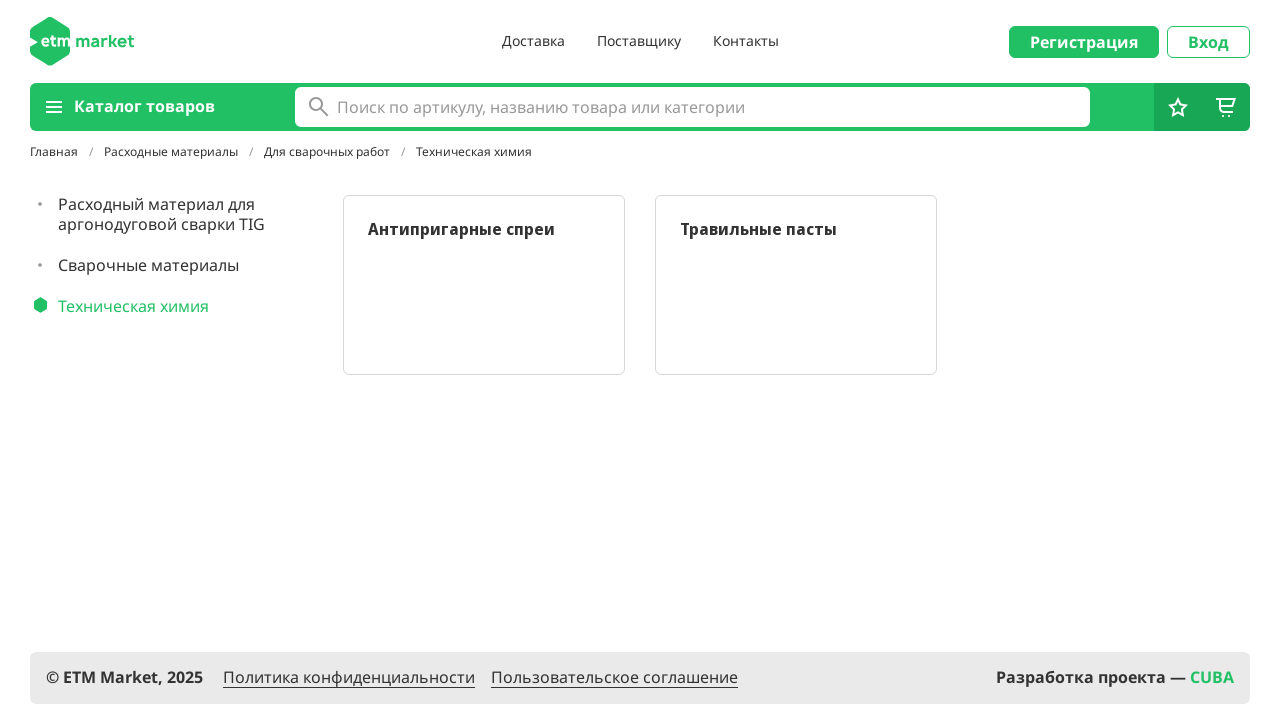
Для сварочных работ (328, 151)
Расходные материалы (172, 151)
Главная (55, 151)
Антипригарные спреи (461, 229)
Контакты (746, 40)
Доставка (533, 40)
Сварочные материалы (148, 265)
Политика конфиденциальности (349, 678)
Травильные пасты (758, 229)
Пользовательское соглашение (614, 678)
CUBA (1212, 677)
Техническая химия (474, 151)
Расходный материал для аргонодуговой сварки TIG (161, 213)
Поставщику (639, 40)
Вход (1208, 42)
